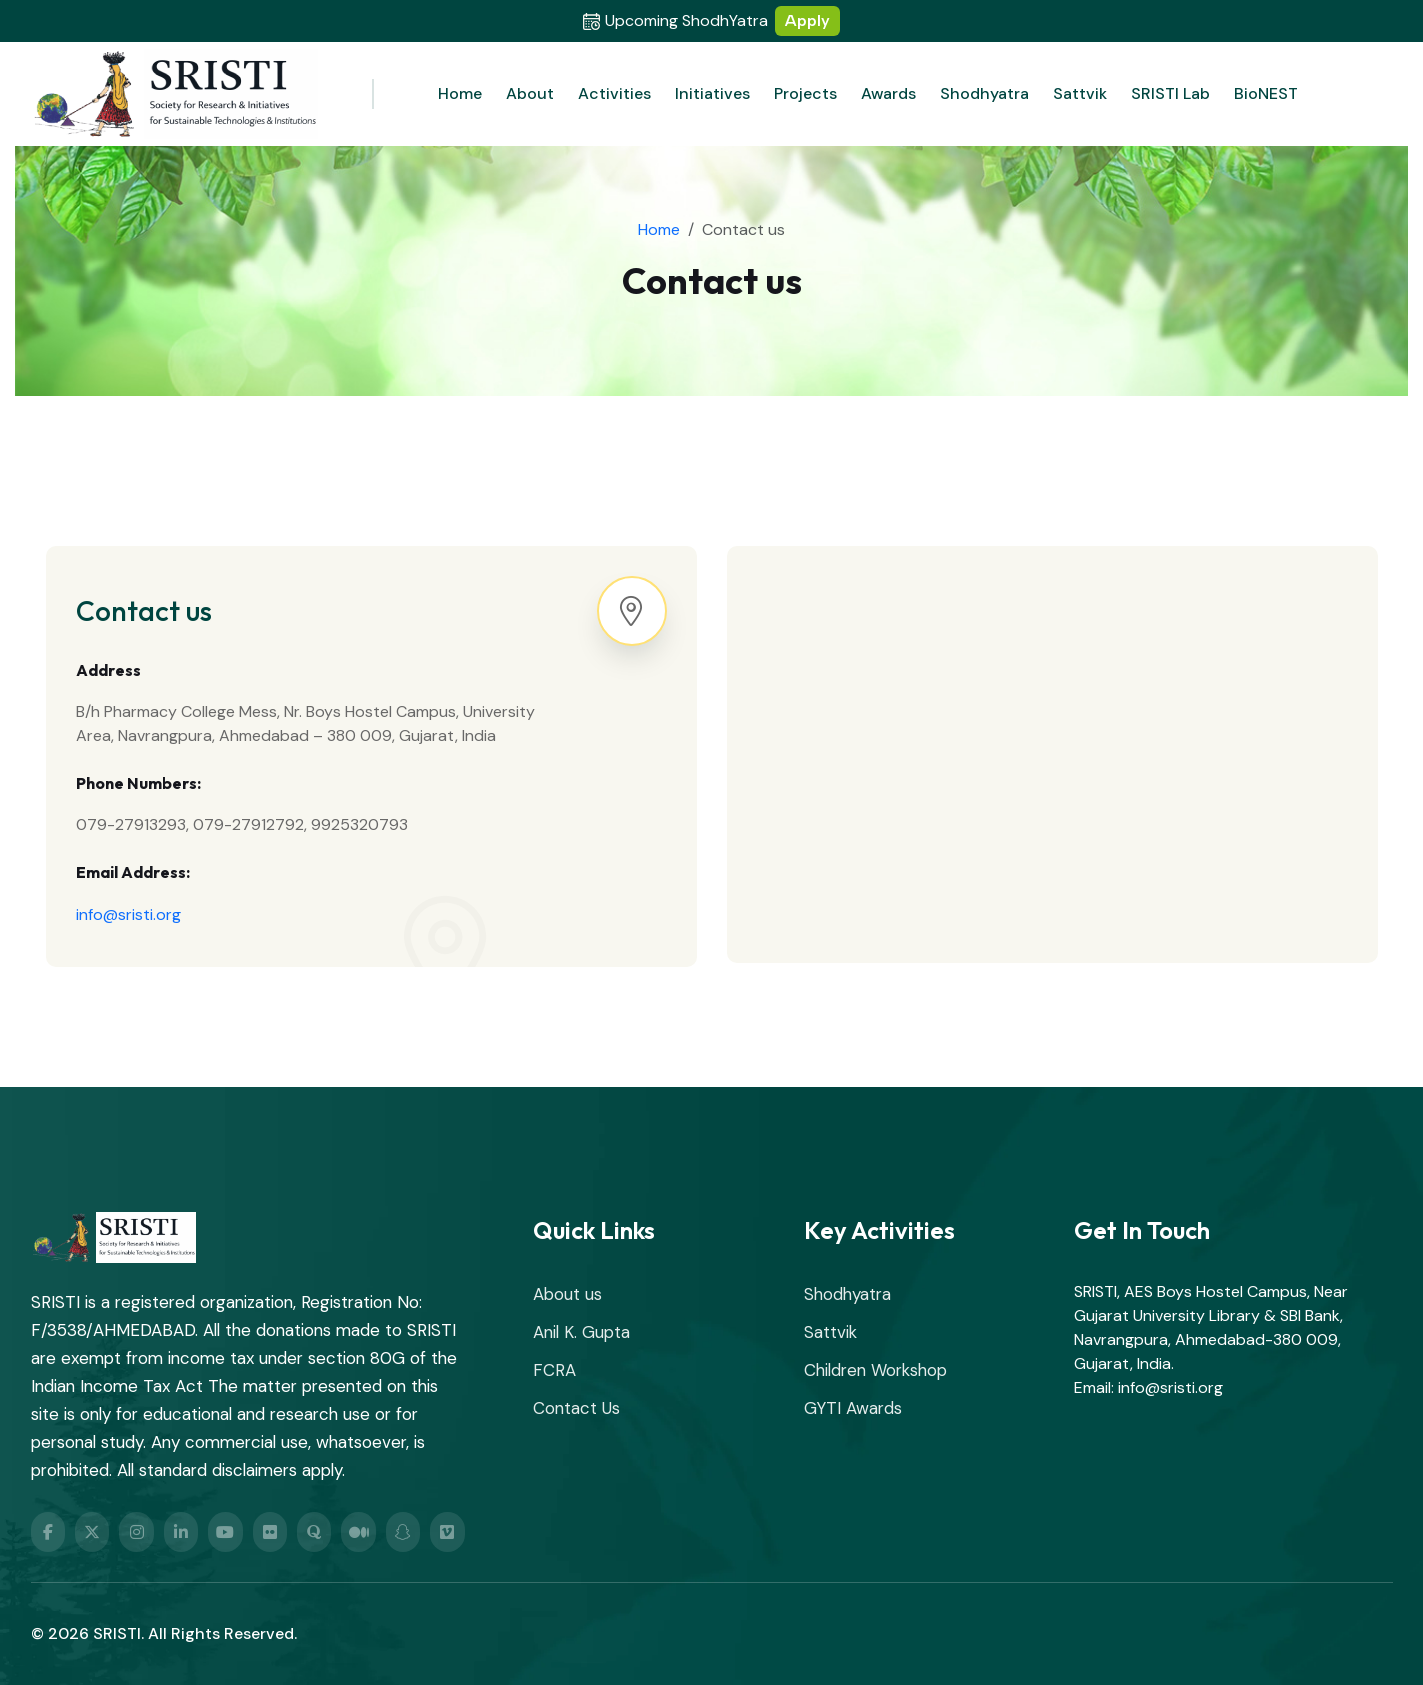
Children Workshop (875, 1370)
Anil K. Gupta (581, 1332)
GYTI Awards (853, 1408)
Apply (807, 20)
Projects (805, 93)
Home (460, 93)
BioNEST (1266, 93)
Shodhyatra (984, 93)
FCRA (554, 1370)
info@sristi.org (128, 914)
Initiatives (712, 93)
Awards (888, 93)
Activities (614, 93)
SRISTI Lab (1170, 93)
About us (567, 1294)
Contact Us (576, 1408)
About (530, 93)
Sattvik (1080, 93)
